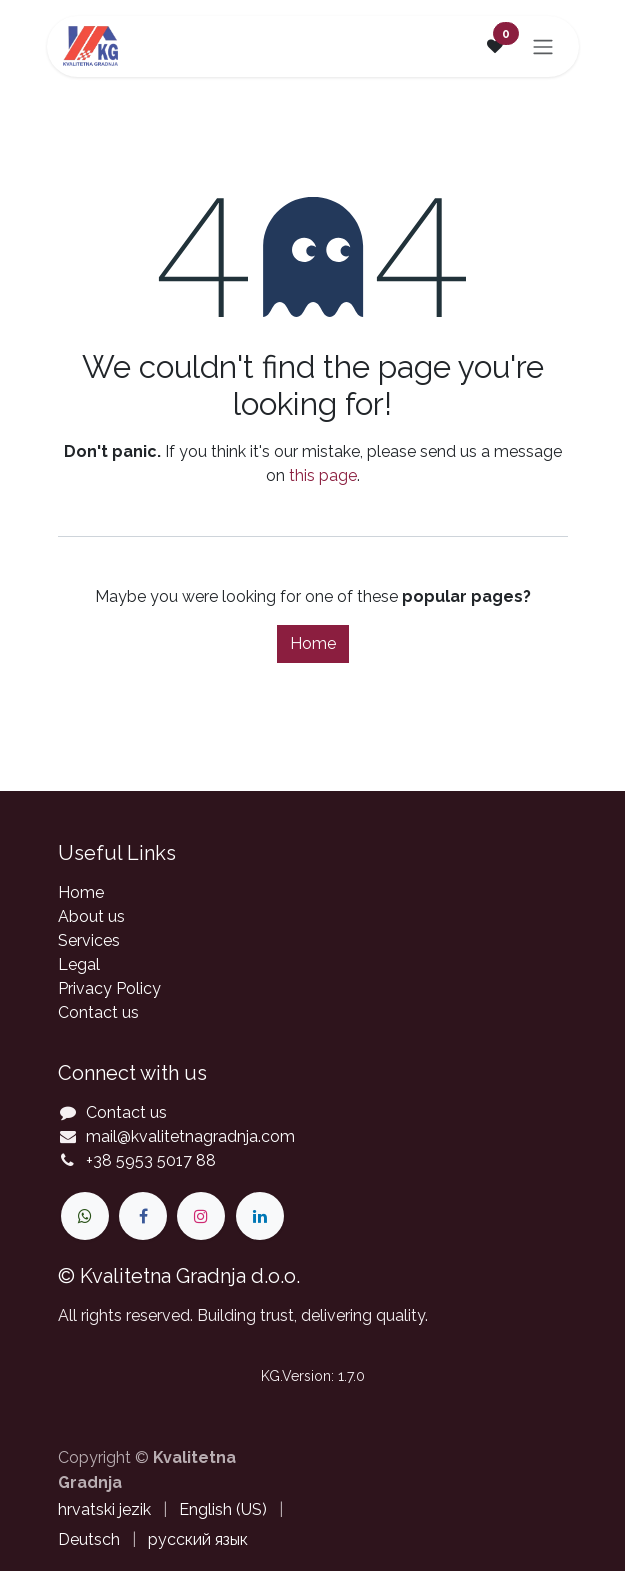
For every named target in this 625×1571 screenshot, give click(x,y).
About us (91, 916)
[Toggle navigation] (543, 46)
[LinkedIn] (260, 1216)
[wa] (85, 1216)
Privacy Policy (109, 988)
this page (323, 475)
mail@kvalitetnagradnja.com (190, 1136)
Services (89, 940)
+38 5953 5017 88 (151, 1160)
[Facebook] (143, 1216)
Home (313, 643)
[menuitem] (104, 1510)
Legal (79, 964)
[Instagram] (201, 1216)
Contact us (98, 1012)
